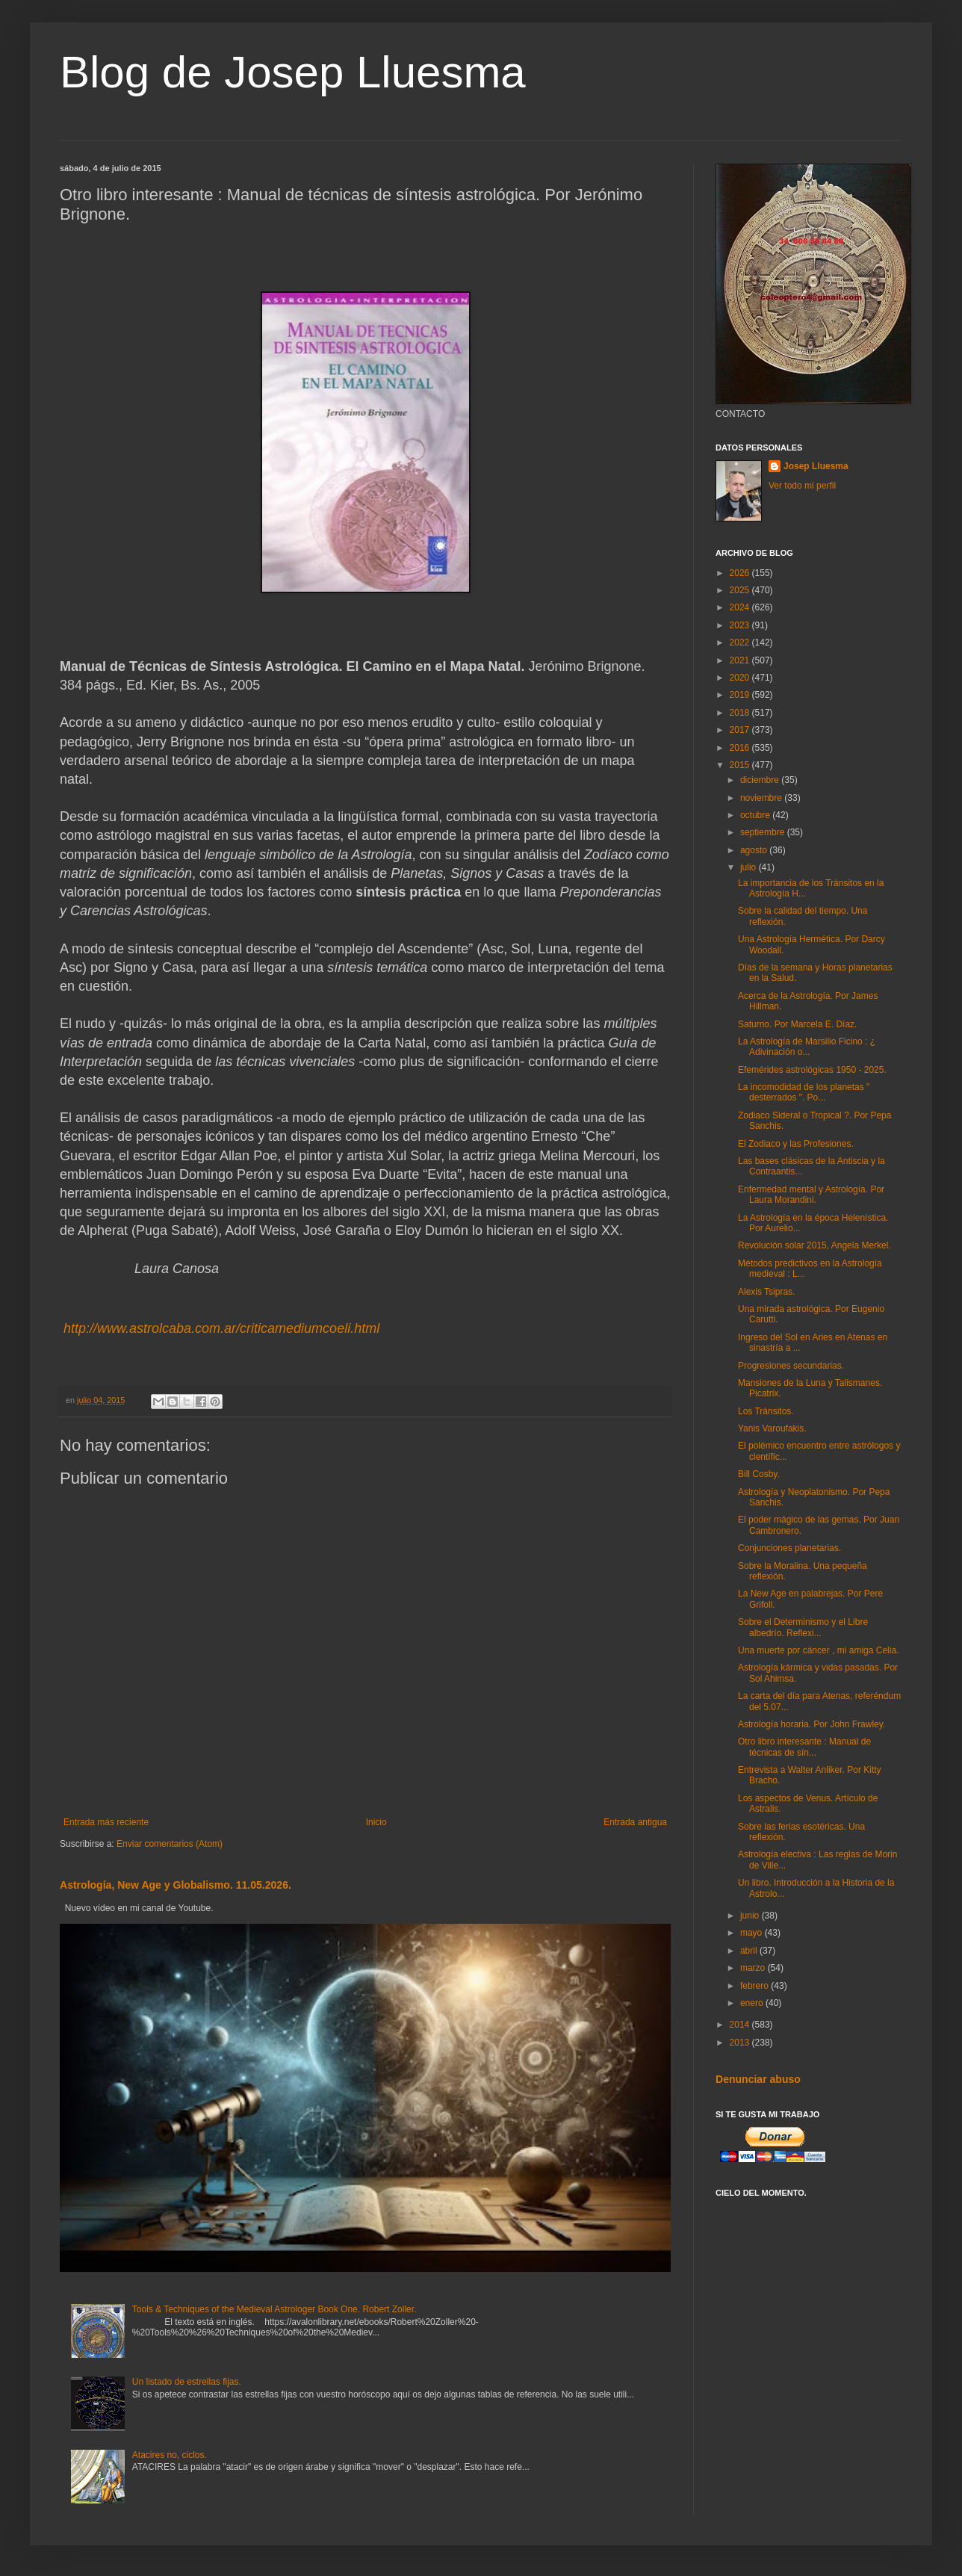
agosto (754, 850)
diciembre (760, 780)
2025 (741, 590)
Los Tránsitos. (766, 1411)
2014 (741, 2024)
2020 (741, 677)
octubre (756, 815)
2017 (741, 730)
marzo (754, 1968)
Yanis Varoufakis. (772, 1428)
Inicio (376, 1822)
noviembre (762, 798)
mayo (752, 1933)
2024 (741, 607)
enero (753, 2003)
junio (751, 1915)
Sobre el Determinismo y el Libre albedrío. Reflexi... (803, 1627)
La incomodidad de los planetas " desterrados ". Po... (803, 1092)
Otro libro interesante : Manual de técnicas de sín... (804, 1746)
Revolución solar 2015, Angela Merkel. (814, 1245)
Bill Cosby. (759, 1474)
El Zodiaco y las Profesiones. (796, 1144)
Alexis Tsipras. (766, 1292)
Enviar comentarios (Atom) (170, 1844)
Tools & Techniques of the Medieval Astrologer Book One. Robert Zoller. (274, 2309)
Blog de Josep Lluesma (293, 72)
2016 (741, 748)
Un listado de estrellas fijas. (186, 2382)
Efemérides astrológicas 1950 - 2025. (812, 1070)
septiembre (763, 832)
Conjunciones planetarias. (789, 1548)
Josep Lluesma (815, 466)
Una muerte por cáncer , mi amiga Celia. (818, 1650)
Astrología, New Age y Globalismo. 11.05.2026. (175, 1885)
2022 (741, 642)
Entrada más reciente (106, 1822)
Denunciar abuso (758, 2079)
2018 (741, 713)
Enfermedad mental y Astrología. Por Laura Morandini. (811, 1194)
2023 (741, 625)
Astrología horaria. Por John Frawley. (811, 1724)
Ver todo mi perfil (802, 485)
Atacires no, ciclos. (169, 2455)
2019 (741, 695)
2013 (741, 2042)
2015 (741, 765)
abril (750, 1950)
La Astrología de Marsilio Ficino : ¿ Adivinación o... (806, 1046)
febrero (755, 1986)
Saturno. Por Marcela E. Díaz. (797, 1024)
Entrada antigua (635, 1822)
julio (749, 867)
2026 (741, 573)
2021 (741, 660)
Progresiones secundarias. (791, 1365)
